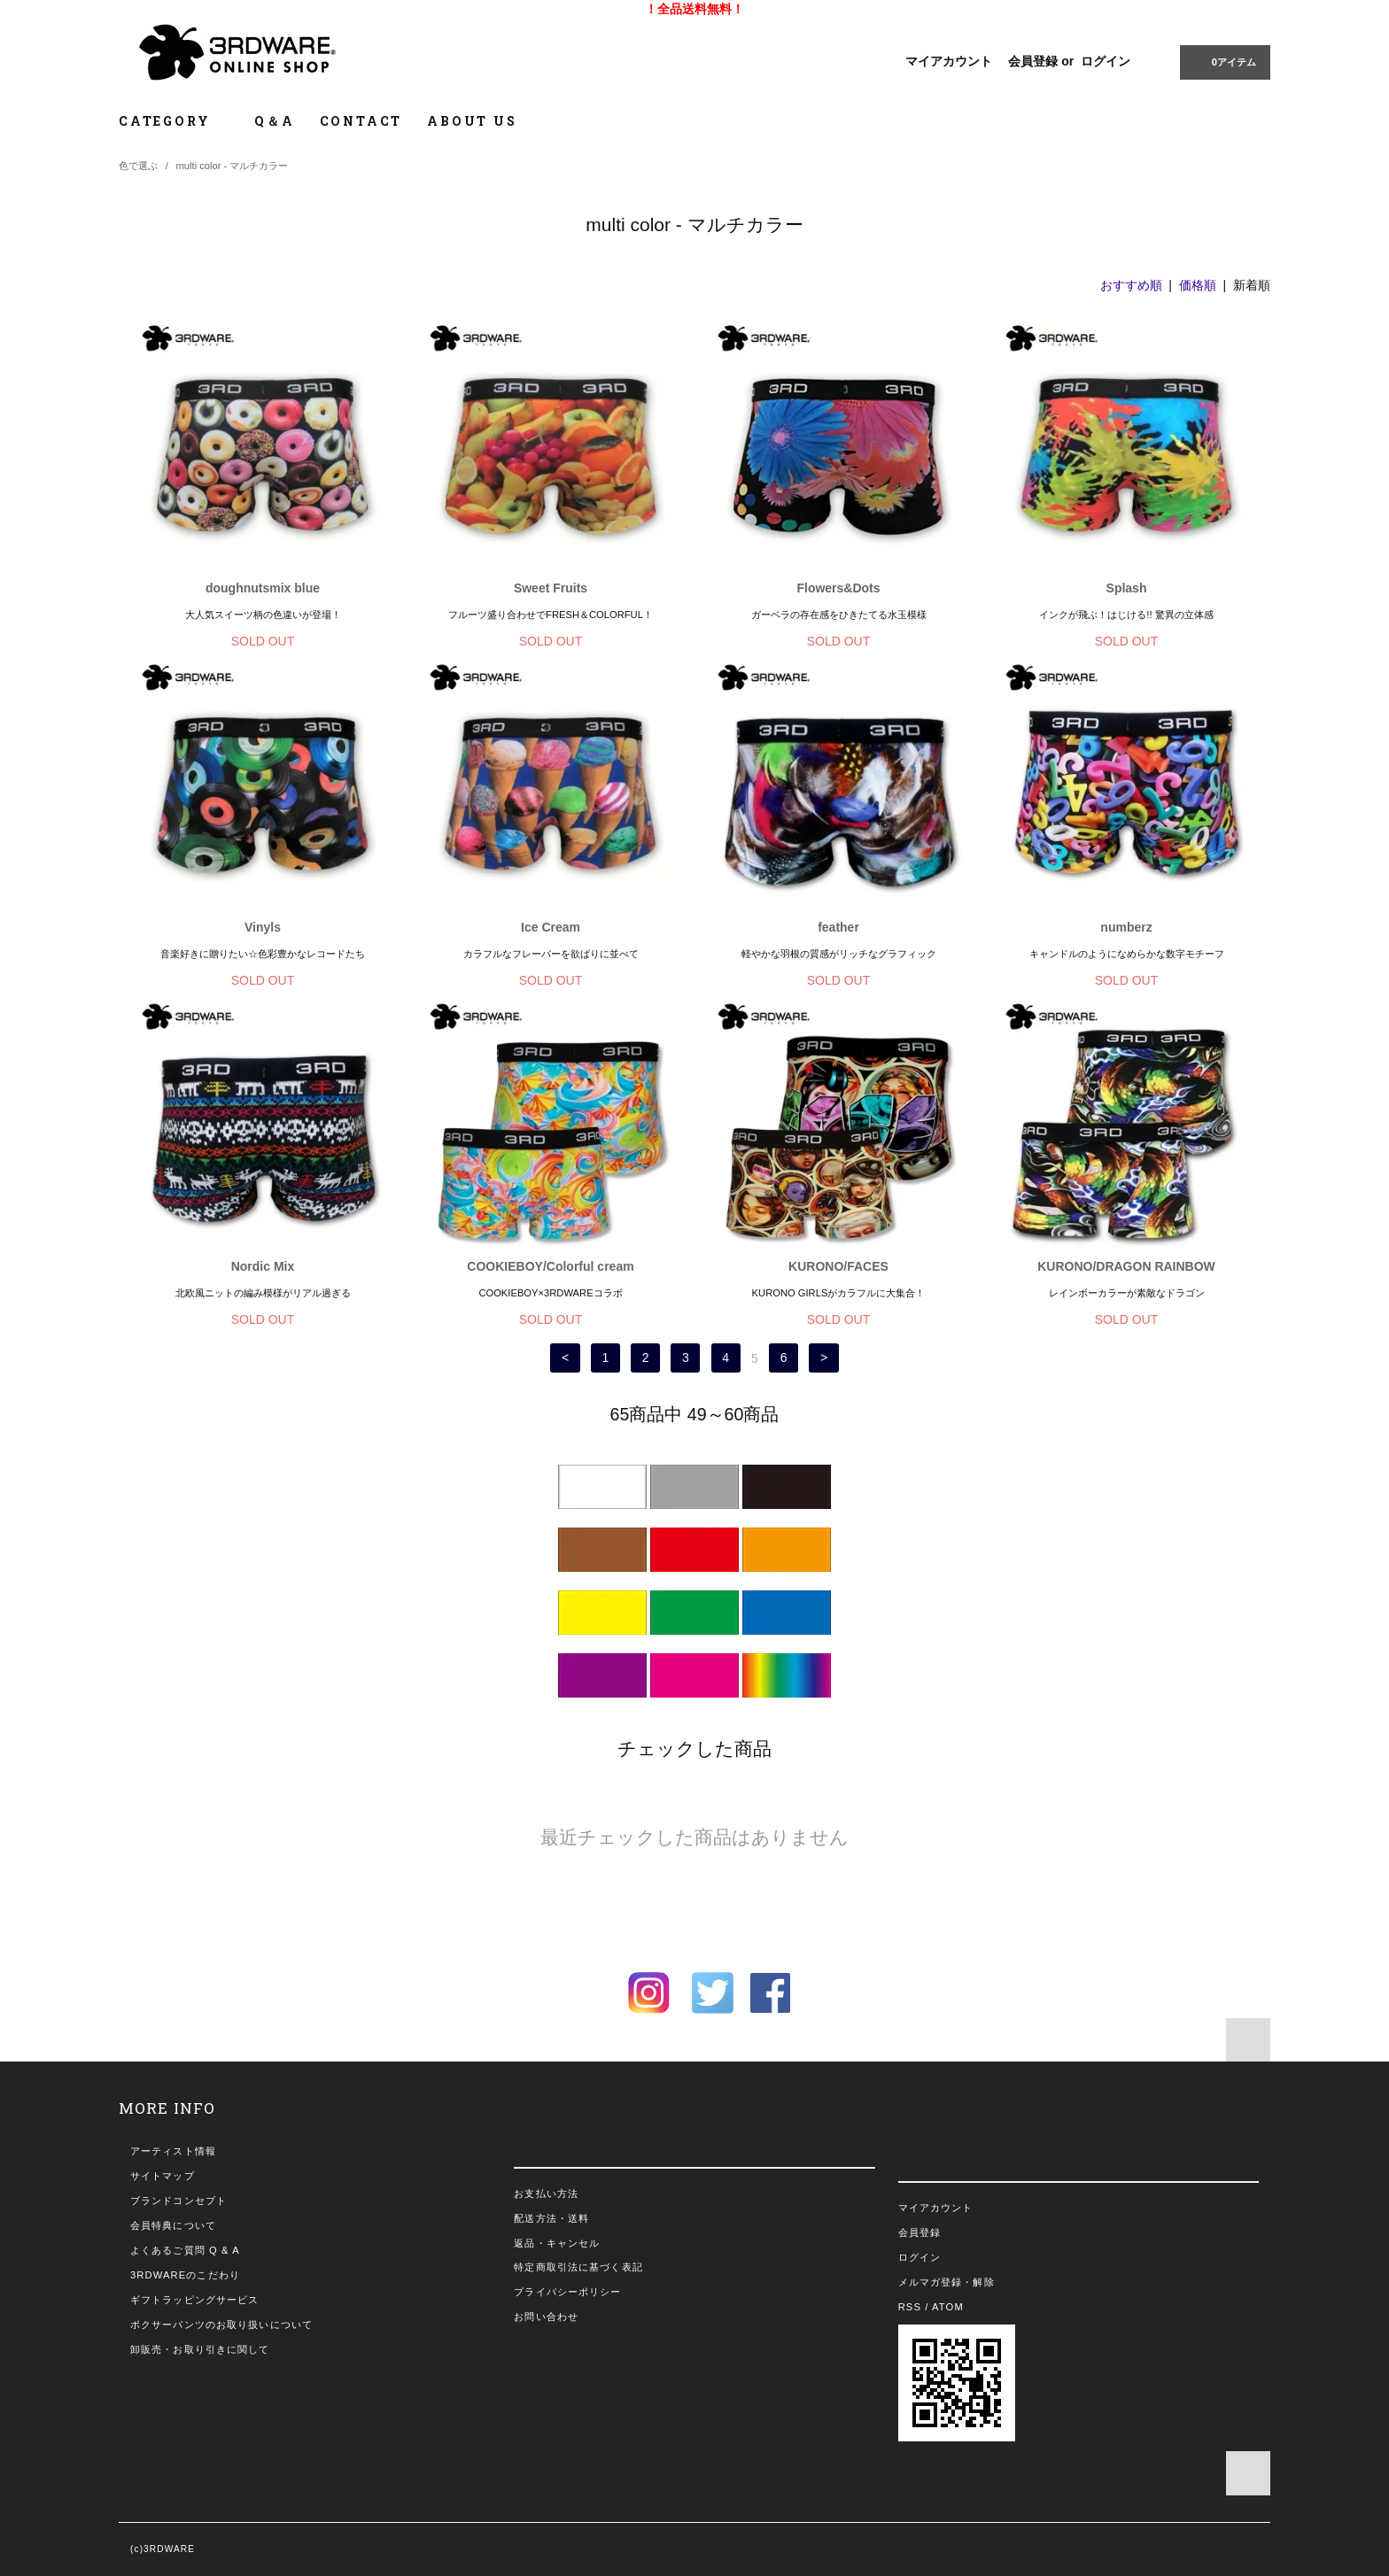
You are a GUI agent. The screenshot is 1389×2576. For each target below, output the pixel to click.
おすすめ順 (1131, 285)
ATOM (948, 2306)
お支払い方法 (546, 2193)
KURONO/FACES (838, 1266)
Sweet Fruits (550, 588)
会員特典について (173, 2225)
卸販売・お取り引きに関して (200, 2349)
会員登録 (1033, 61)
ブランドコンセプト (178, 2200)
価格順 (1197, 285)
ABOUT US (471, 120)
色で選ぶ (138, 165)
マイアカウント (948, 61)
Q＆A (274, 120)
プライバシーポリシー (567, 2291)
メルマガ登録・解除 (946, 2282)
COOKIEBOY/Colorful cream (550, 1266)
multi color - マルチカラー (232, 165)
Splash (1126, 588)
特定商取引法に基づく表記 (578, 2267)
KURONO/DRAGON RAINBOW (1126, 1266)
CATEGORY (174, 120)
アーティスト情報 (173, 2151)
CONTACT (361, 120)
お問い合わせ (546, 2316)
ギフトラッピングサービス (194, 2299)
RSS (909, 2306)
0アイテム (1223, 61)
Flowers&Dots (838, 588)
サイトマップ (162, 2175)
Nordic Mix (263, 1266)
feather (838, 927)
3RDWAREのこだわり (185, 2275)
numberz (1126, 927)
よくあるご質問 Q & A (185, 2250)
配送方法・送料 (551, 2218)
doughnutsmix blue (263, 588)
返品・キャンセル (557, 2243)
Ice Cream (550, 927)
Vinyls (262, 927)
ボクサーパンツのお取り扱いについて (221, 2324)
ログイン (1105, 61)
